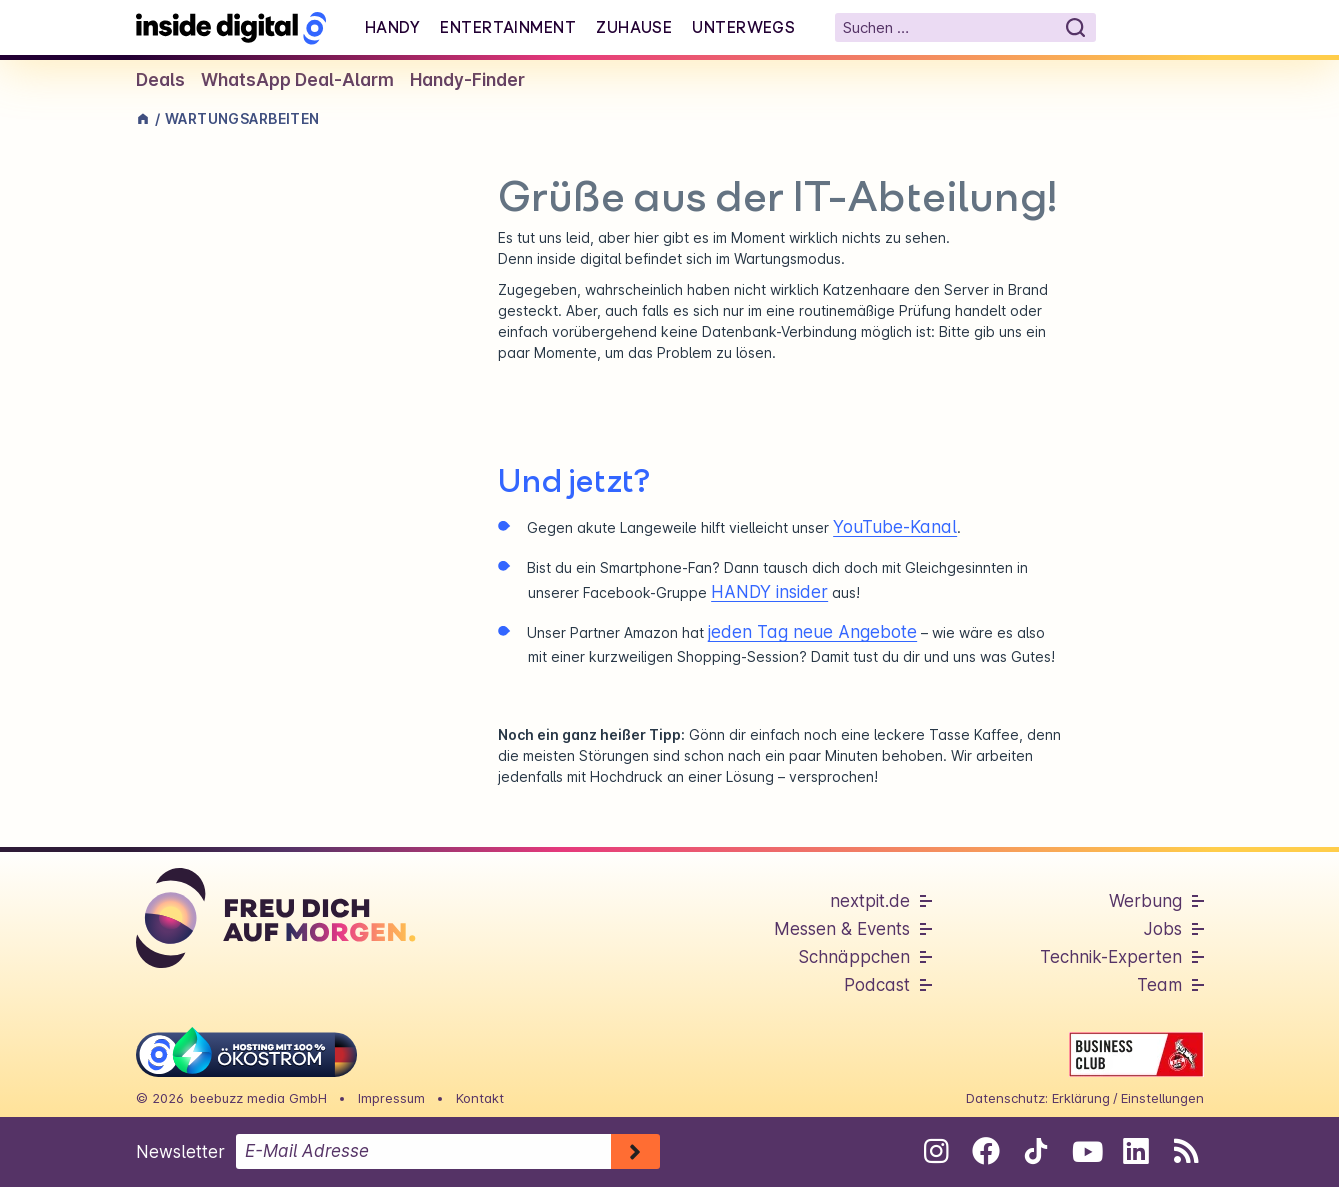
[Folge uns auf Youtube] (1086, 1151)
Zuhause (634, 27)
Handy (392, 27)
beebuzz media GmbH (258, 1098)
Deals (160, 80)
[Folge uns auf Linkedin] (1136, 1151)
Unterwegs (743, 27)
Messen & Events (842, 929)
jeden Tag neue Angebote (812, 632)
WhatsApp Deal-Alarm (297, 80)
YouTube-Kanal (895, 527)
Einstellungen (1162, 1098)
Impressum (391, 1098)
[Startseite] (231, 27)
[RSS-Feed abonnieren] (1186, 1151)
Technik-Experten (1111, 957)
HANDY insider (769, 592)
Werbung (1145, 901)
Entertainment (508, 27)
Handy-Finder (467, 80)
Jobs (1163, 929)
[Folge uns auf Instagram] (936, 1151)
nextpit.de (870, 901)
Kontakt (480, 1098)
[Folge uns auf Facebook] (986, 1151)
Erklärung (1081, 1098)
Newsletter (180, 1152)
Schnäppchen (854, 957)
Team (1159, 985)
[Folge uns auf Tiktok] (1036, 1155)
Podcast (877, 985)
